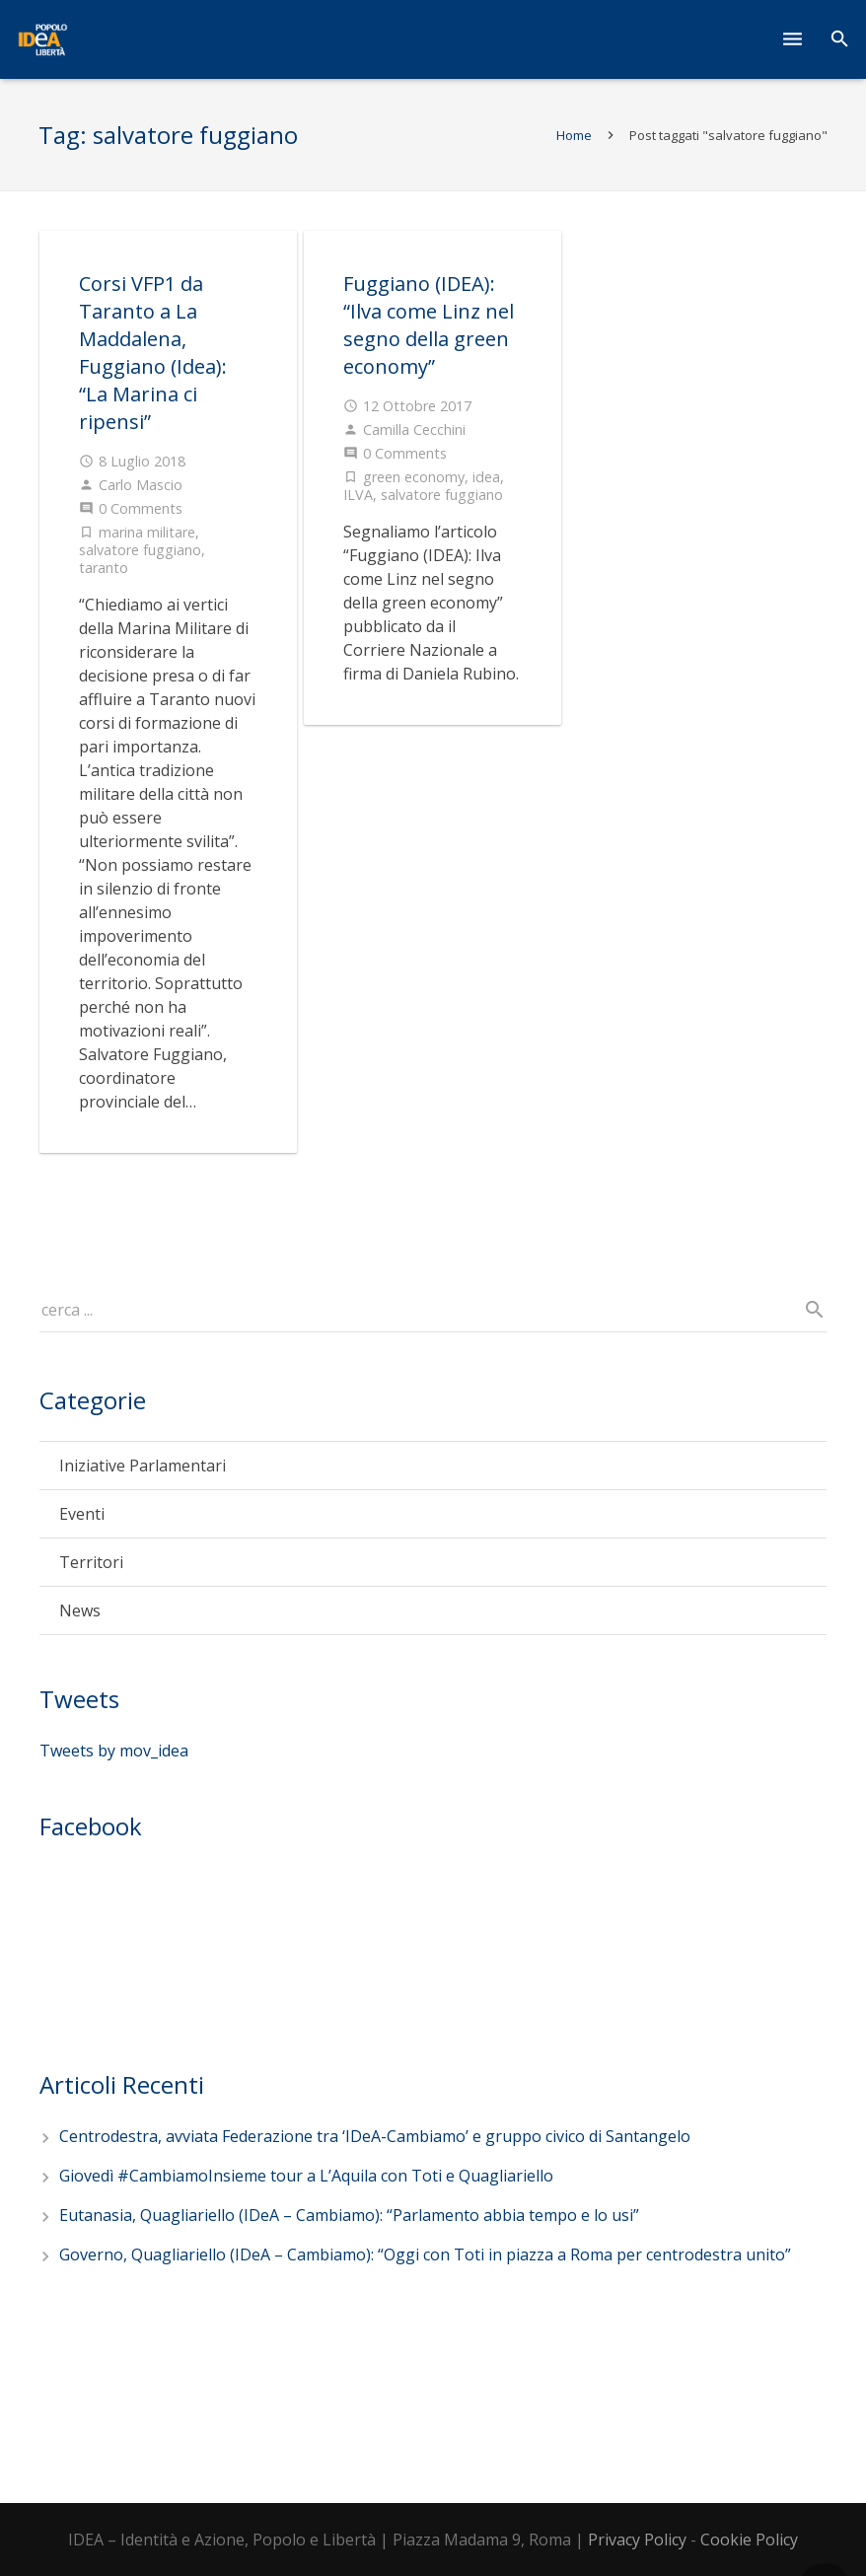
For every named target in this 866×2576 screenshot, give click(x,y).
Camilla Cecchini (414, 429)
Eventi (82, 1514)
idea (486, 476)
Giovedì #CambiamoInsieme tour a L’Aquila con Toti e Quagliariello (306, 2175)
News (80, 1610)
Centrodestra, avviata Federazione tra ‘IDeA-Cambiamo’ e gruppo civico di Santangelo (374, 2136)
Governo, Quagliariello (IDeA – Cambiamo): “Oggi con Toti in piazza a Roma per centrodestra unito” (425, 2254)
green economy (414, 476)
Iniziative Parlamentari (142, 1465)
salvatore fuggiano (140, 549)
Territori (91, 1562)
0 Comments (140, 508)
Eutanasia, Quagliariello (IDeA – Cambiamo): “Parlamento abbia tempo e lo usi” (349, 2215)
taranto (103, 567)
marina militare (147, 532)
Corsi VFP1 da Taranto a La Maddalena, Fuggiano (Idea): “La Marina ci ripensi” (153, 352)
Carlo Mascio (140, 484)
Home (573, 135)
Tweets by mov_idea (113, 1750)
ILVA (358, 494)
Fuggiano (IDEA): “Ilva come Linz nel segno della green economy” (428, 325)
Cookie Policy (749, 2539)
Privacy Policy (637, 2539)
